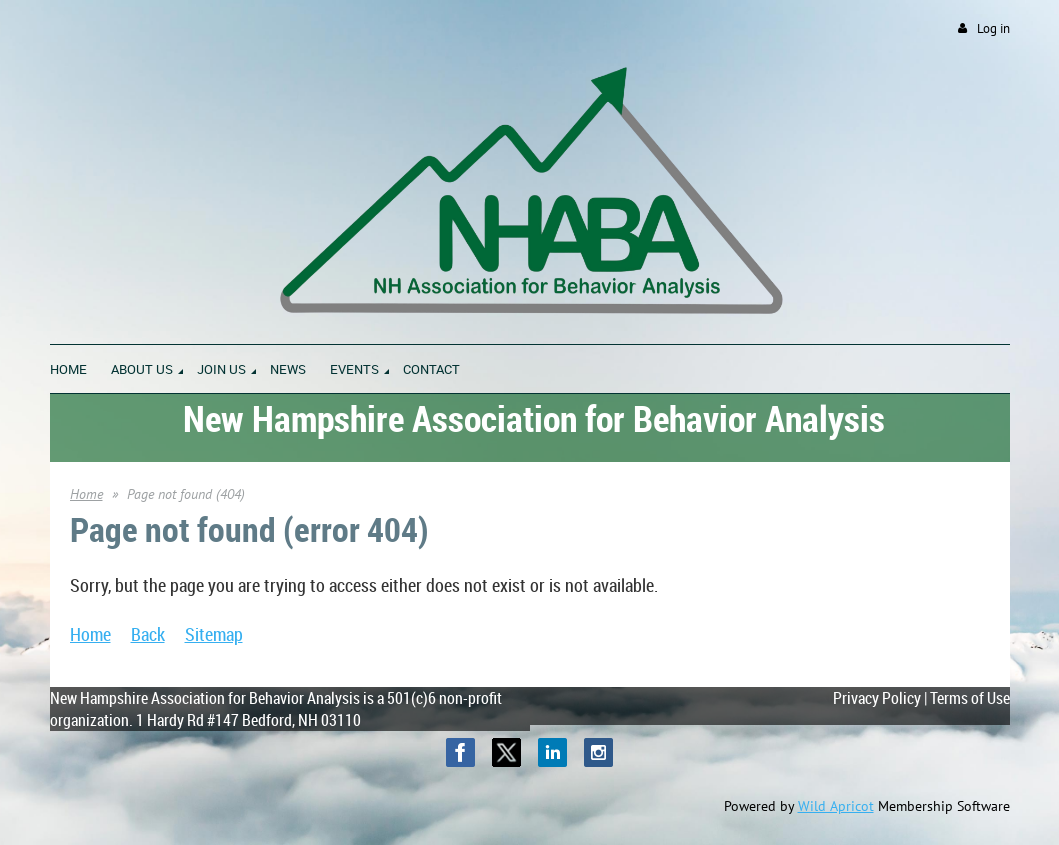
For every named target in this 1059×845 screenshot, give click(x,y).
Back (148, 634)
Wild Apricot (836, 806)
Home (86, 494)
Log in (993, 28)
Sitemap (214, 634)
